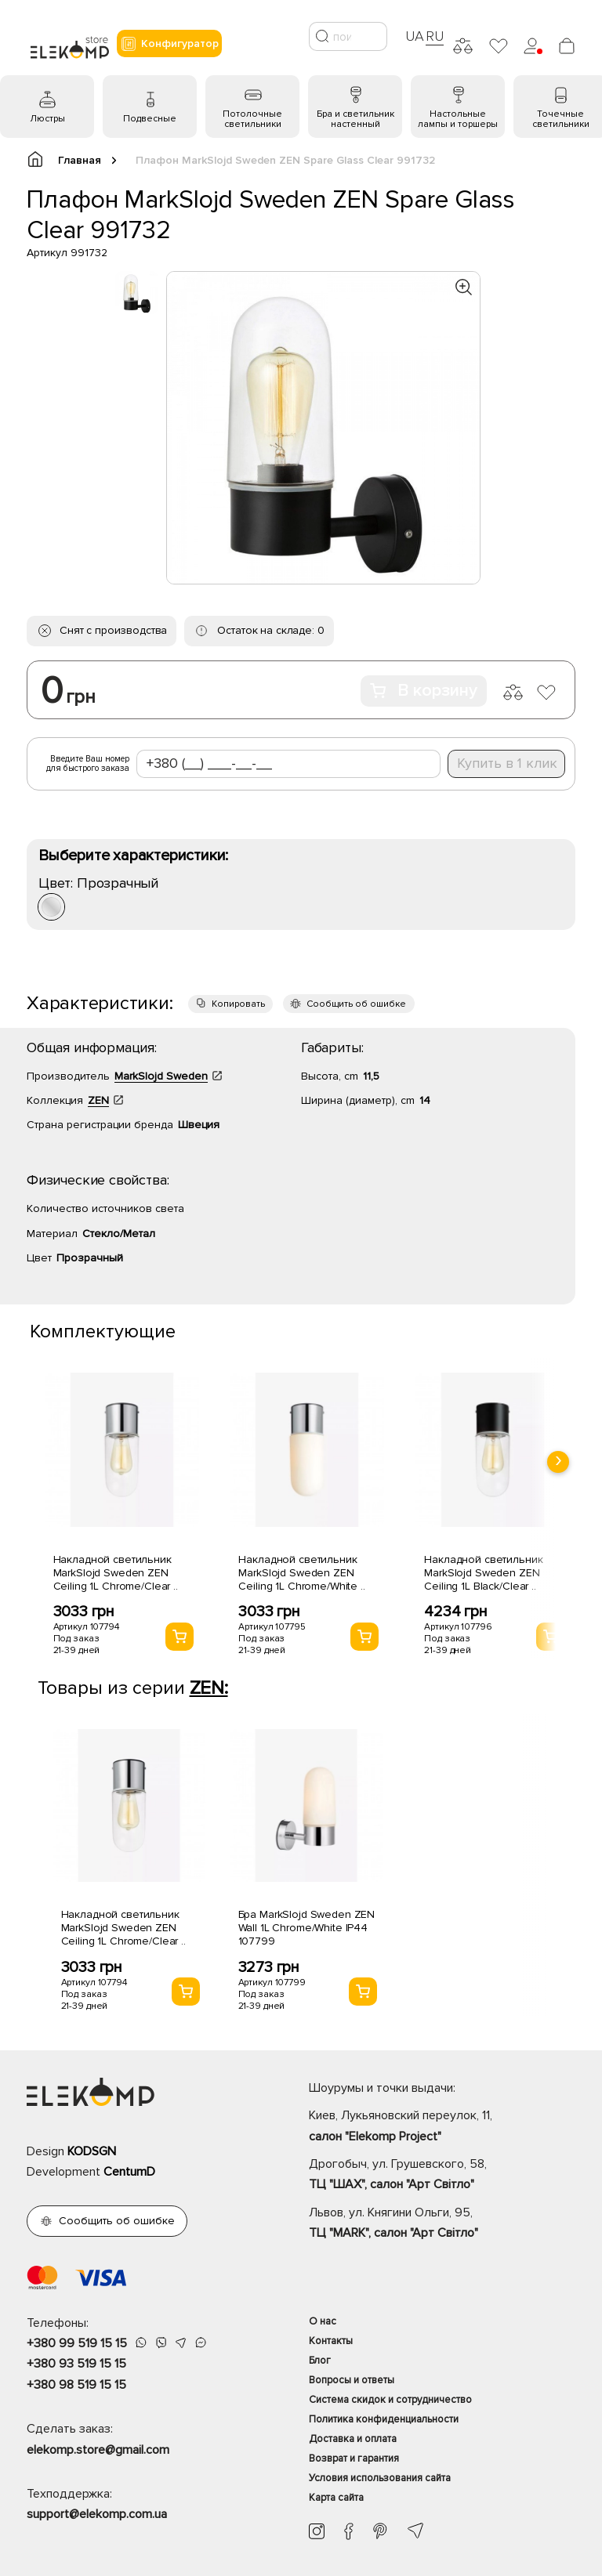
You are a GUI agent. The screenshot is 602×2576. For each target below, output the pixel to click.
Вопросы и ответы (351, 2380)
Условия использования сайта (380, 2478)
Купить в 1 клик (507, 763)
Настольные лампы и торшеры (458, 119)
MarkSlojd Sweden (161, 1076)
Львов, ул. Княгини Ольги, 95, (442, 2224)
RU (435, 36)
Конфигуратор (169, 43)
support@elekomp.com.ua (97, 2514)
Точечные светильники (560, 119)
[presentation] (558, 1462)
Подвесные (149, 119)
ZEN (98, 1100)
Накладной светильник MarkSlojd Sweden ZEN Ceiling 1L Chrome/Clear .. (115, 1573)
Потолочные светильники (252, 119)
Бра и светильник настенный (355, 119)
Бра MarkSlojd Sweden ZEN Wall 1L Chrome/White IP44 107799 (306, 1928)
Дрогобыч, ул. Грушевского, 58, (442, 2175)
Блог (320, 2360)
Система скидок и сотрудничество (390, 2399)
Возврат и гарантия (354, 2458)
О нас (322, 2321)
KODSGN (91, 2151)
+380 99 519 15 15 (77, 2343)
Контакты (331, 2341)
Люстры (47, 119)
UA (414, 36)
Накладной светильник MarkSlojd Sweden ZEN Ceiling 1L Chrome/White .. (301, 1573)
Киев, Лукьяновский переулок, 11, (442, 2127)
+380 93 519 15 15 (76, 2364)
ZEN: (209, 1688)
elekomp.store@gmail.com (98, 2450)
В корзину (423, 690)
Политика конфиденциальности (384, 2419)
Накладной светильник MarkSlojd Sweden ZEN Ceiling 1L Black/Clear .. (483, 1573)
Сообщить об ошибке (356, 1004)
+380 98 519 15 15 (76, 2385)
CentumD (129, 2172)
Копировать (238, 1004)
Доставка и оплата (353, 2439)
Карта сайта (336, 2497)
